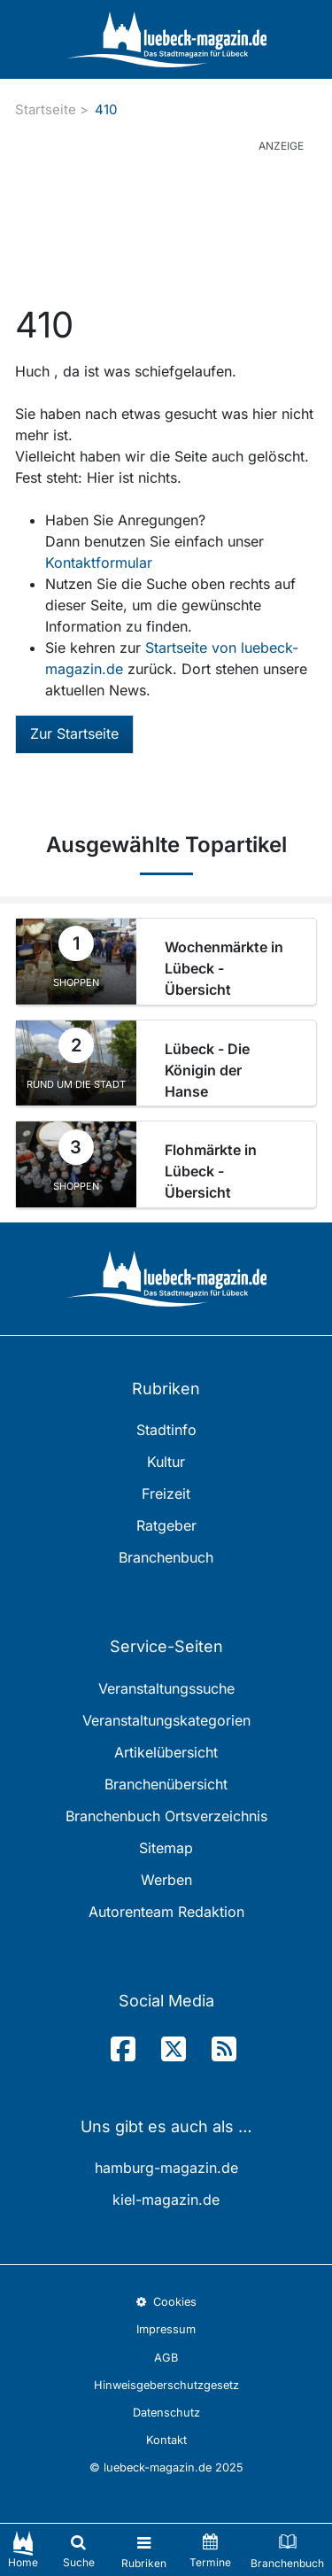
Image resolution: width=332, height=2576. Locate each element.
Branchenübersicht (166, 1784)
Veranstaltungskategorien (166, 1720)
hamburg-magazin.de (166, 2167)
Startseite (45, 109)
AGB (166, 2357)
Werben (166, 1880)
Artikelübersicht (166, 1752)
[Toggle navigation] (144, 2550)
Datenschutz (166, 2412)
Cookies (165, 2301)
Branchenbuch (166, 1557)
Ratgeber (166, 1525)
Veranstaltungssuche (166, 1688)
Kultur (166, 1461)
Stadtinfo (166, 1430)
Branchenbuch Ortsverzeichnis (166, 1816)
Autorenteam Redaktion (166, 1911)
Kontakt (166, 2440)
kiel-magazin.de (166, 2199)
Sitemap (166, 1848)
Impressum (166, 2329)
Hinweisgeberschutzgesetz (166, 2385)
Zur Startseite (74, 733)
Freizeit (166, 1493)
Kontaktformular (98, 562)
